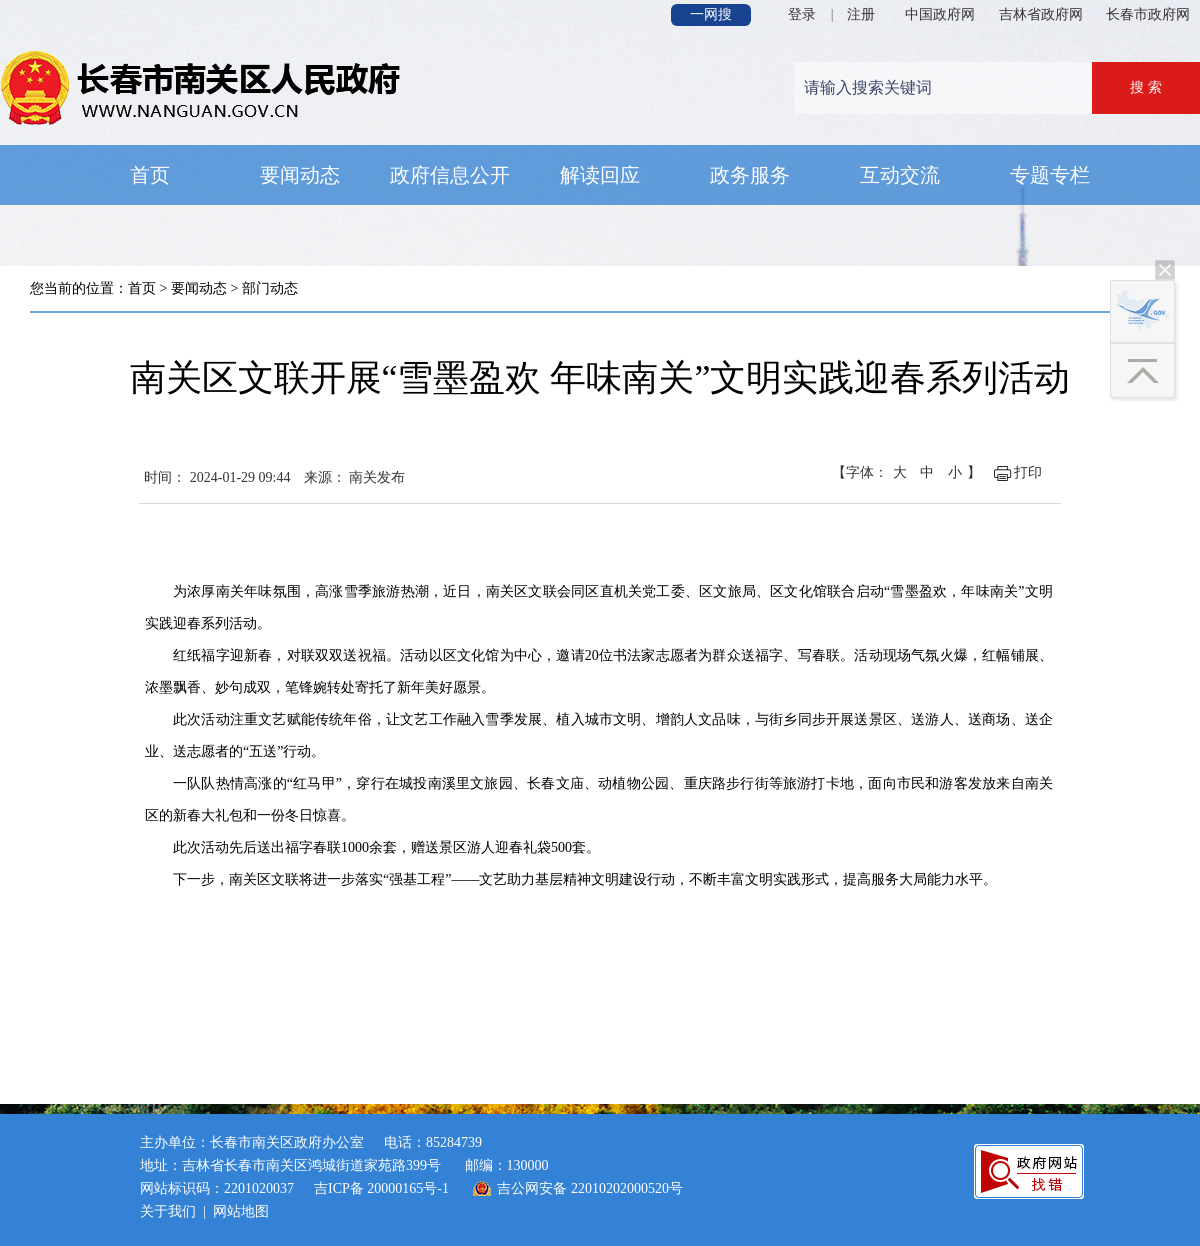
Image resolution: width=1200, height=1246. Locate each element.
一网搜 (711, 14)
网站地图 (241, 1211)
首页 (142, 288)
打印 (1028, 472)
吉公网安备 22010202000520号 (590, 1188)
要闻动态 (199, 288)
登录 (802, 14)
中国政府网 (940, 14)
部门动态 (270, 288)
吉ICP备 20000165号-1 (381, 1188)
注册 (861, 14)
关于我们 (168, 1211)
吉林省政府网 (1041, 14)
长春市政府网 (1148, 14)
